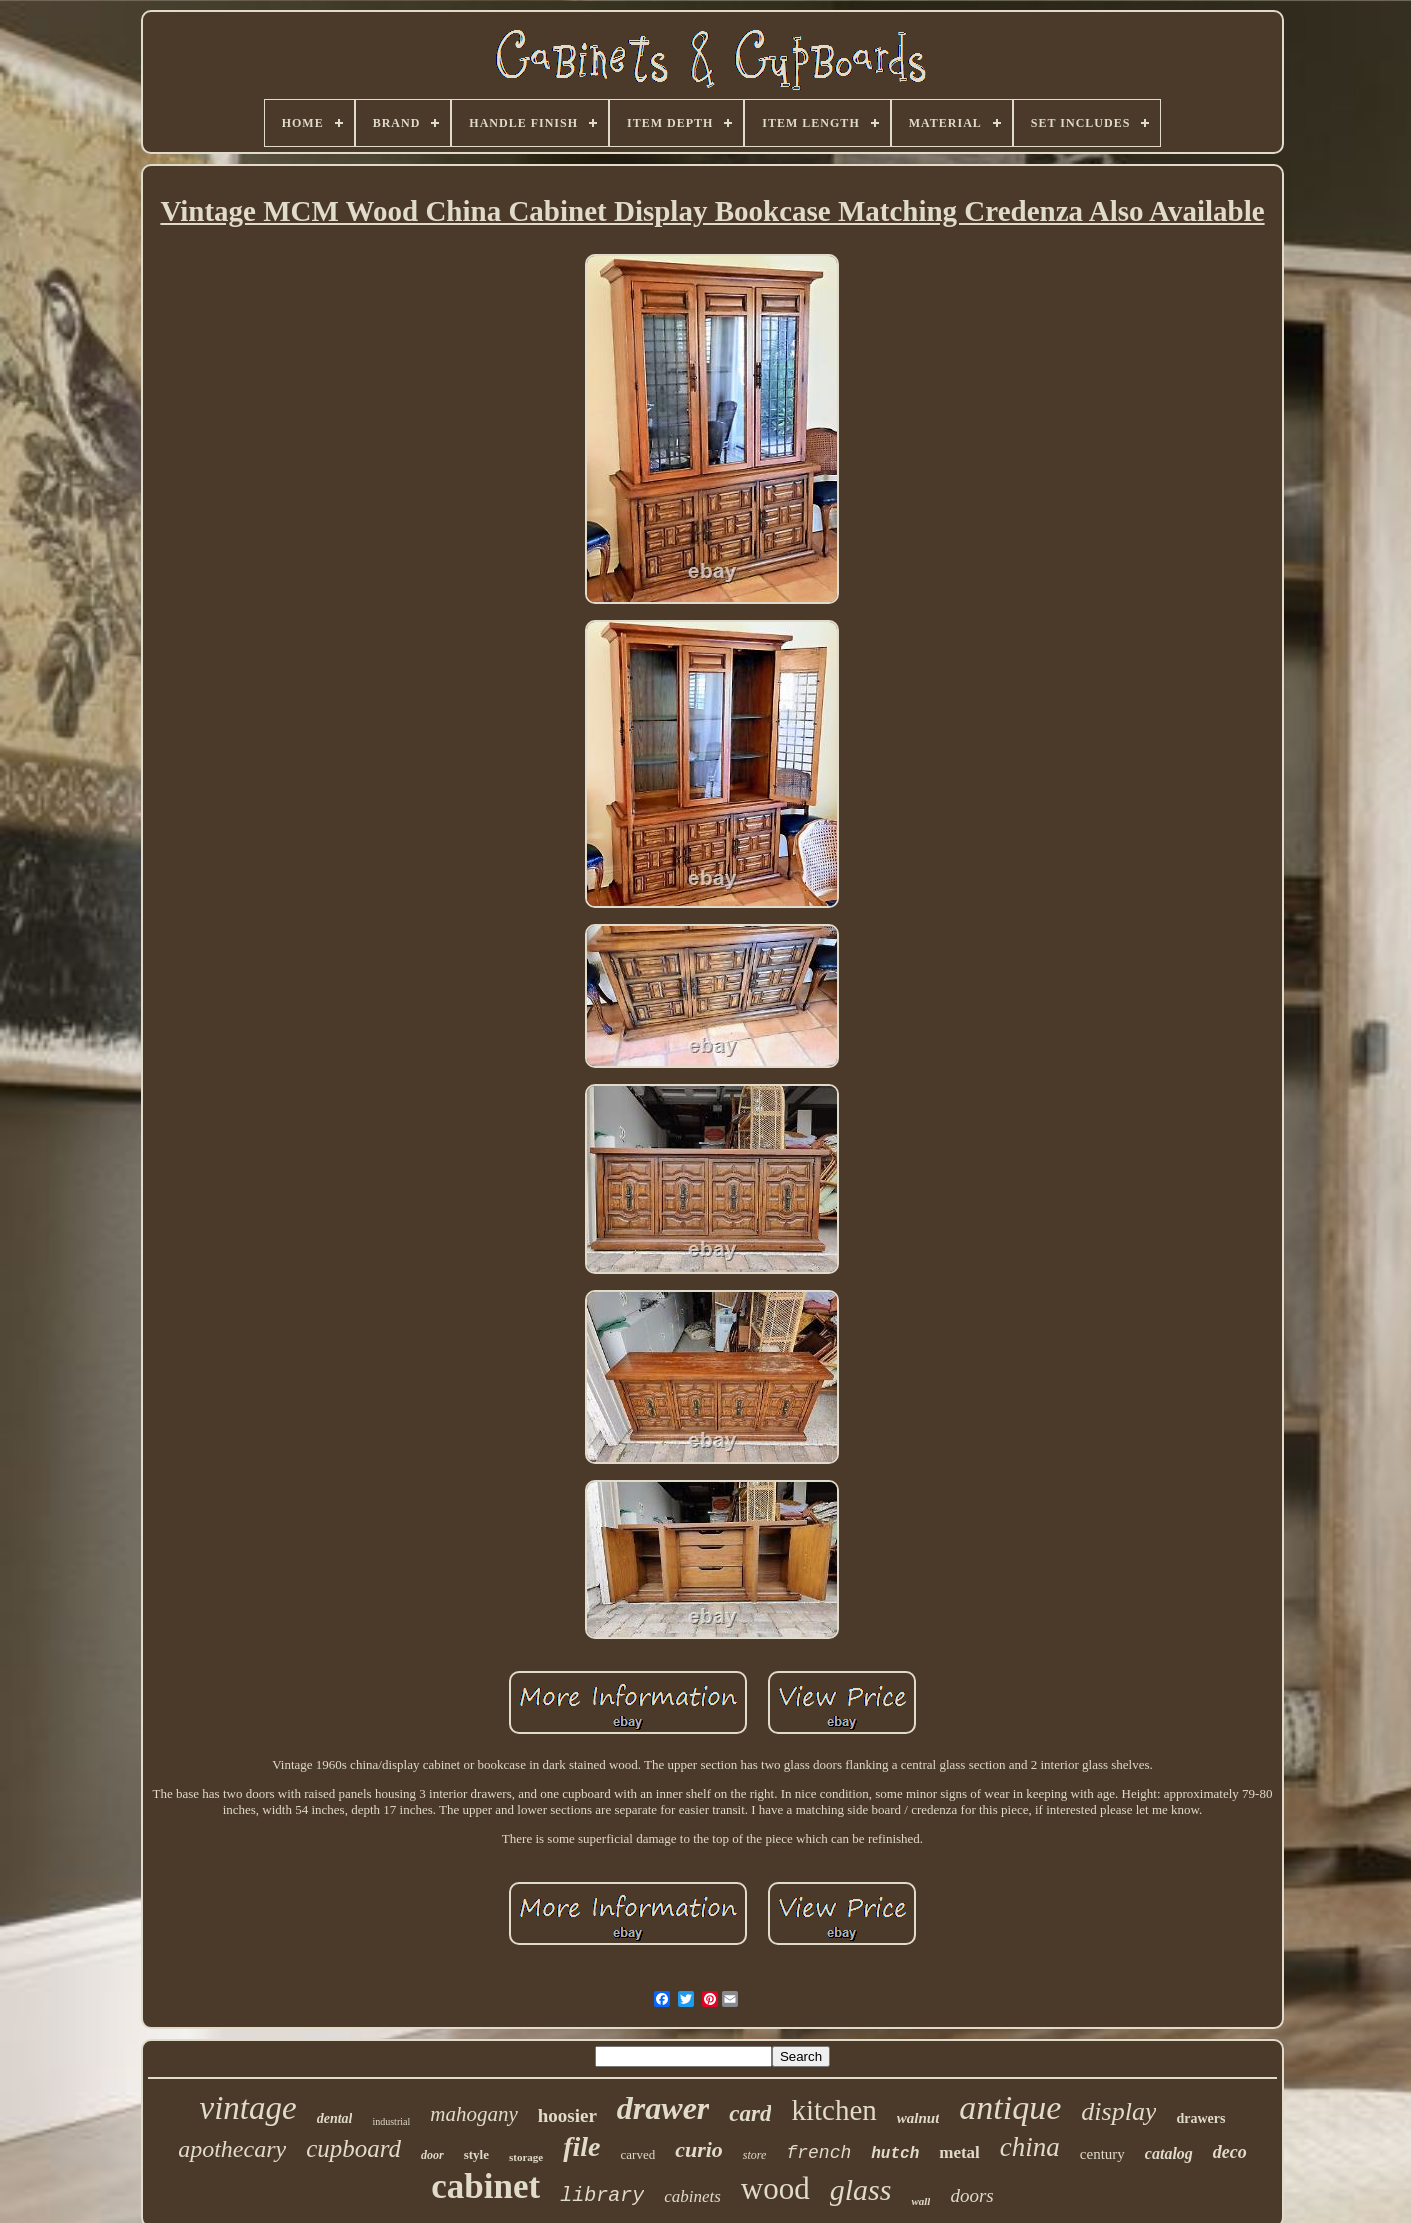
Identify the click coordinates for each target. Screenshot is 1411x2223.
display (1118, 2111)
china (1030, 2147)
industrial (391, 2121)
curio (699, 2149)
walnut (918, 2118)
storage (526, 2157)
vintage (248, 2108)
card (750, 2113)
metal (959, 2152)
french (818, 2153)
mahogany (474, 2114)
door (432, 2155)
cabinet (485, 2186)
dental (335, 2118)
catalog (1169, 2153)
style (476, 2154)
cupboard (353, 2148)
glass (861, 2189)
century (1102, 2154)
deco (1230, 2152)
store (755, 2155)
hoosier (567, 2115)
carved (638, 2154)
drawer (663, 2108)
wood (775, 2188)
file (581, 2146)
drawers (1200, 2118)
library (602, 2195)
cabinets (692, 2196)
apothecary (232, 2149)
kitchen (833, 2110)
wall (920, 2201)
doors (971, 2195)
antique (1010, 2107)
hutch (895, 2154)
